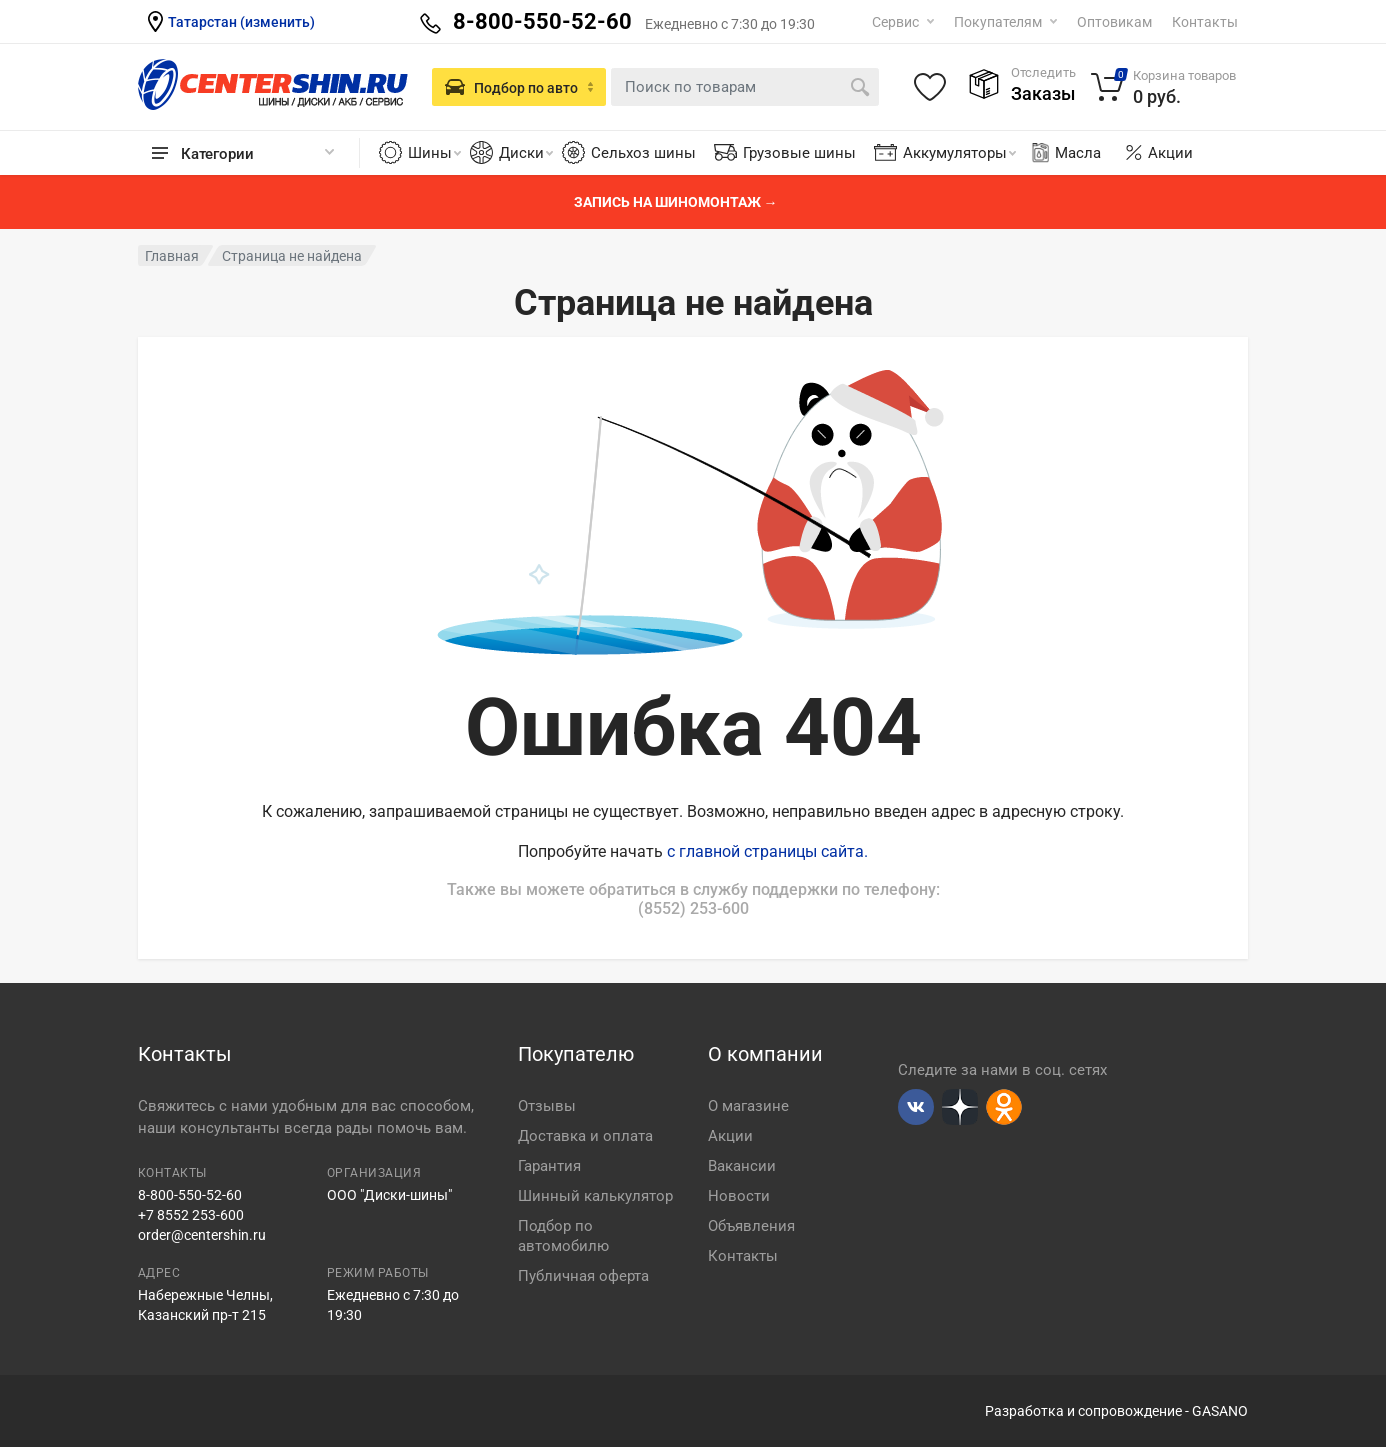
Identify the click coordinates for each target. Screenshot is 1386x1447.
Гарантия (549, 1166)
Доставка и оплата (585, 1136)
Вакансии (742, 1166)
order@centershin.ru (202, 1235)
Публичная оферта (583, 1276)
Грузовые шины (799, 153)
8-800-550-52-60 (190, 1195)
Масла (1065, 153)
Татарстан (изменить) (241, 22)
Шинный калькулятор (595, 1196)
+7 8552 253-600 (191, 1215)
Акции (1170, 153)
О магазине (748, 1106)
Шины (434, 153)
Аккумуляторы (959, 153)
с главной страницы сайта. (767, 851)
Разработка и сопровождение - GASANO (1116, 1411)
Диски (526, 153)
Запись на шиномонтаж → (676, 202)
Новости (739, 1196)
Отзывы (547, 1106)
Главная (172, 256)
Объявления (751, 1226)
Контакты (1205, 22)
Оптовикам (1114, 22)
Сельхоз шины (643, 153)
